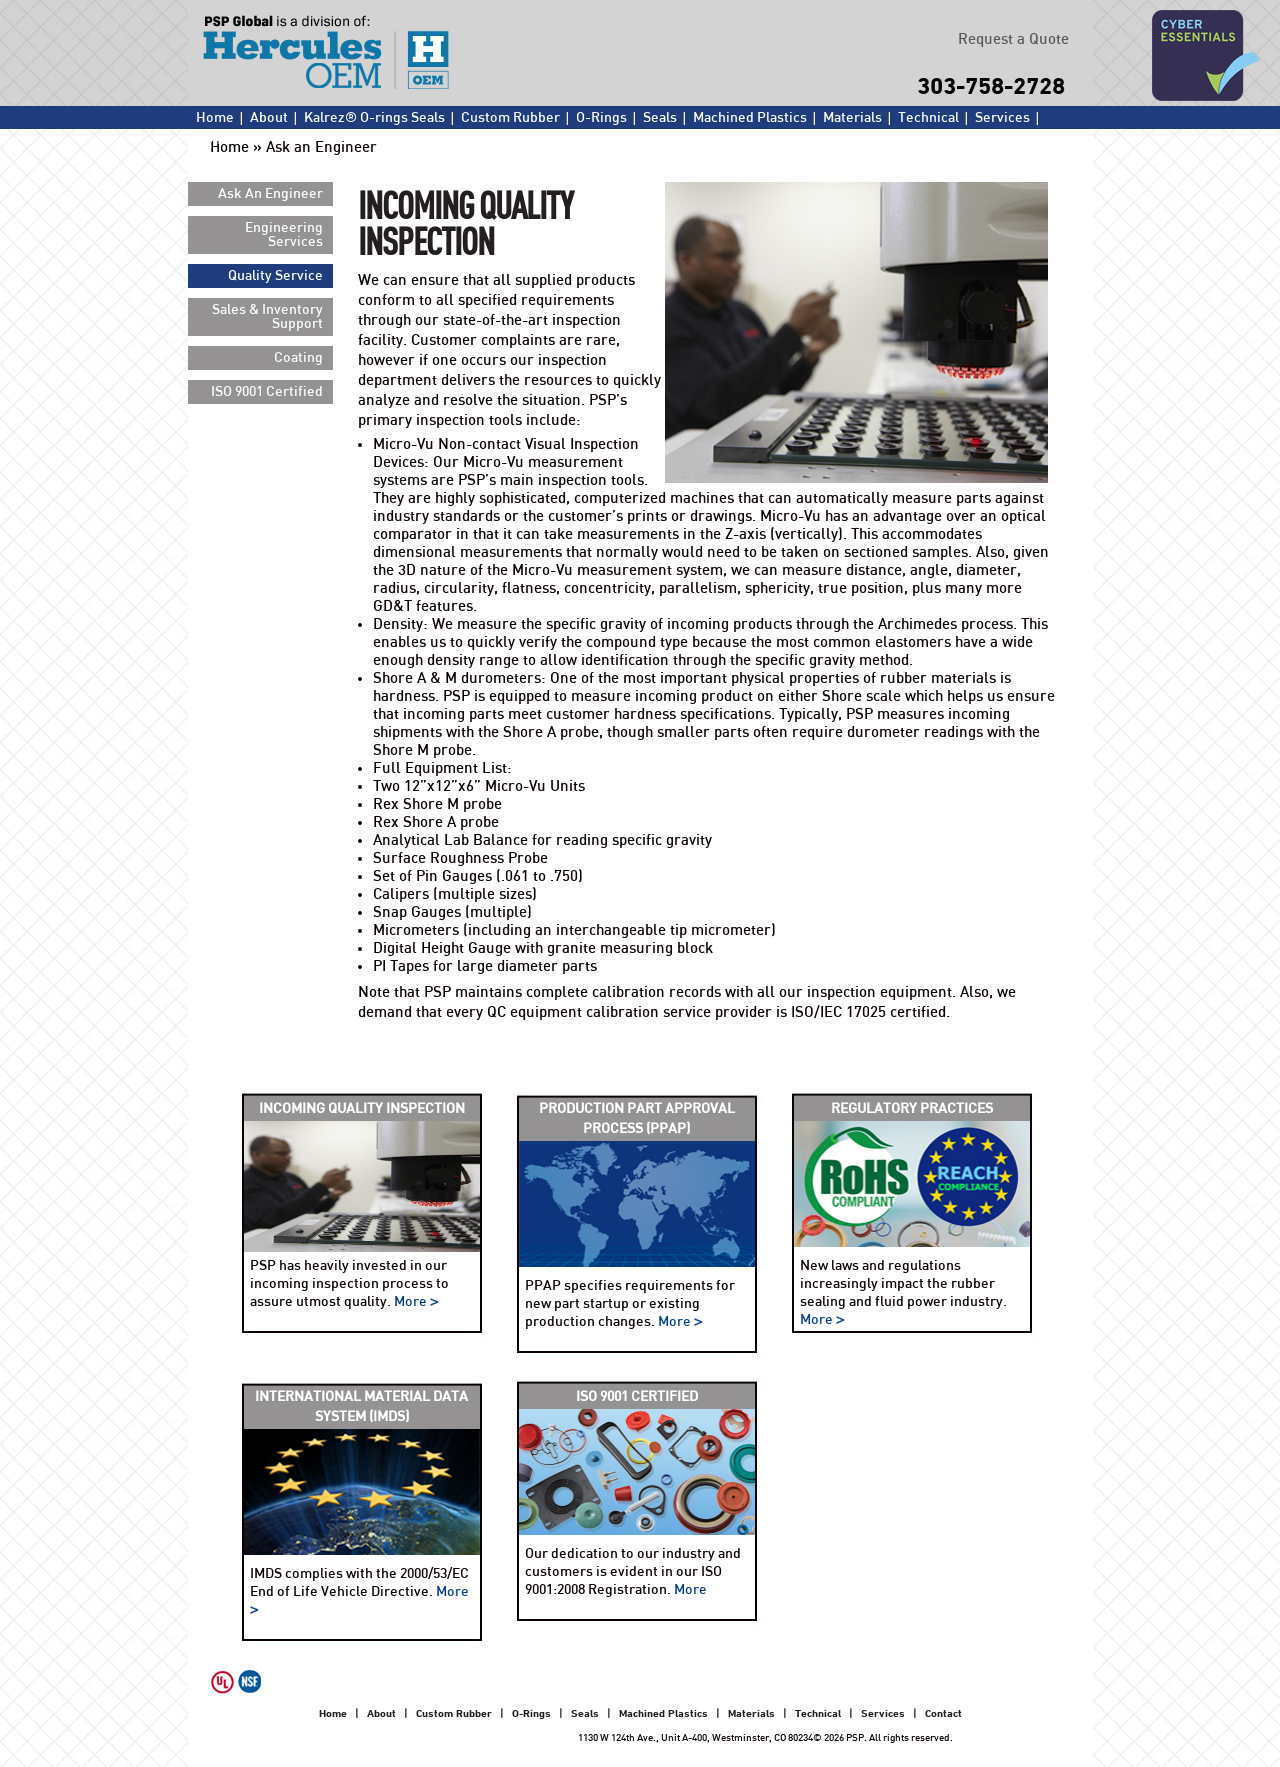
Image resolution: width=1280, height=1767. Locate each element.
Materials (852, 118)
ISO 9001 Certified (267, 392)
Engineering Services (284, 235)
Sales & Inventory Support (267, 317)
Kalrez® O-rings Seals (374, 118)
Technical (928, 118)
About (269, 118)
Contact (220, 140)
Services (1002, 118)
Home (215, 118)
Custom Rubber (510, 118)
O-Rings (601, 118)
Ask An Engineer (270, 194)
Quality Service (275, 276)
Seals (660, 118)
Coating (298, 358)
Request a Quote (1013, 39)
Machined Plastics (750, 118)
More (416, 1302)
